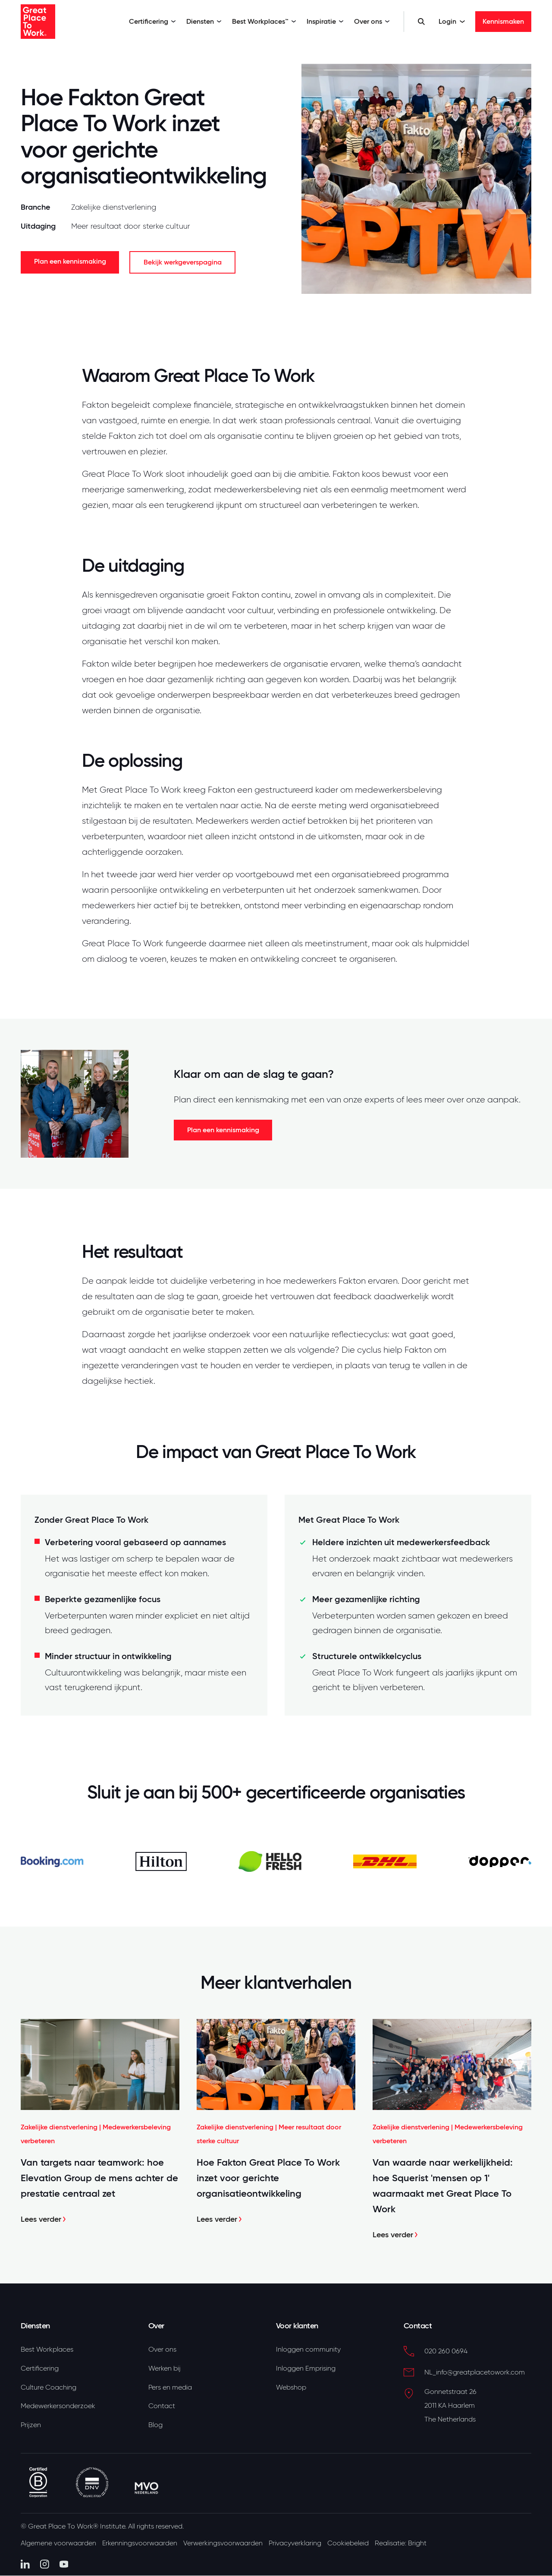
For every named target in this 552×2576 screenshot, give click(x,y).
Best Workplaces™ (264, 21)
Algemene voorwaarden (58, 2544)
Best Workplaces (47, 2349)
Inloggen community (308, 2349)
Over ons (372, 21)
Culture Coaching (48, 2387)
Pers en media (170, 2387)
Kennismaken (503, 21)
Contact (161, 2407)
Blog (155, 2426)
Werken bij (164, 2368)
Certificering (152, 21)
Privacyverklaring (298, 2544)
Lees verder (44, 2219)
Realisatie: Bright (405, 2544)
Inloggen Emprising (306, 2368)
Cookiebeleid (352, 2544)
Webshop (291, 2387)
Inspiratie (325, 21)
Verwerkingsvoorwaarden (225, 2544)
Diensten (204, 21)
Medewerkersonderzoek (58, 2407)
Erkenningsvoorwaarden (141, 2544)
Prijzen (31, 2426)
